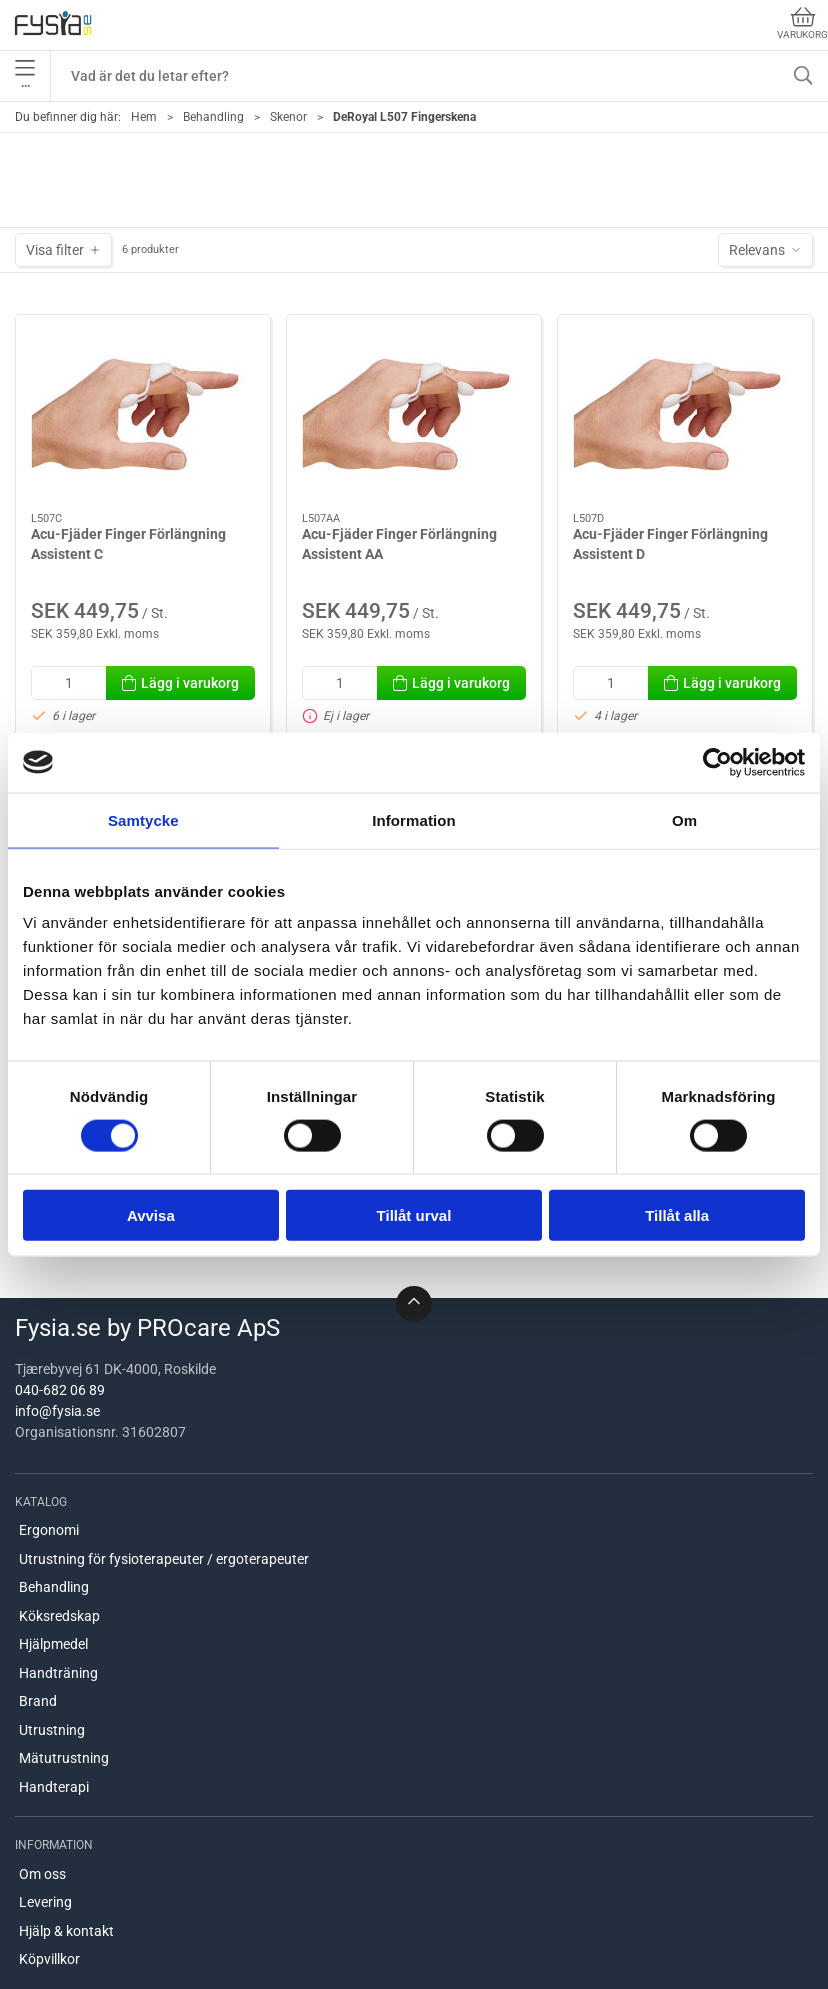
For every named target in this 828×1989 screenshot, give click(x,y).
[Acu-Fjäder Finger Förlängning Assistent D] (685, 414)
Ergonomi (49, 1530)
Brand (38, 1701)
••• (25, 76)
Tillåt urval (414, 1215)
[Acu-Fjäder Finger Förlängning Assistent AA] (414, 414)
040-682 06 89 (60, 1390)
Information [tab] (414, 819)
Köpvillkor (49, 1959)
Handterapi (54, 1787)
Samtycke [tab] (143, 819)
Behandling (213, 117)
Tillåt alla (677, 1215)
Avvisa (151, 1215)
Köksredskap (59, 1616)
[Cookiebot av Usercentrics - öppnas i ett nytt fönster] (717, 762)
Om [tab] (684, 819)
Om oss (42, 1874)
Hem (144, 117)
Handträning (58, 1673)
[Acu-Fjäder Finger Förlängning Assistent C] (143, 414)
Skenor (288, 117)
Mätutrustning (64, 1758)
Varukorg (802, 23)
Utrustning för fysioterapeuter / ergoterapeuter (164, 1559)
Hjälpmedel (53, 1644)
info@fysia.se (57, 1411)
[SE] (53, 25)
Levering (45, 1902)
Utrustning (52, 1730)
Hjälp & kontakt (66, 1931)
